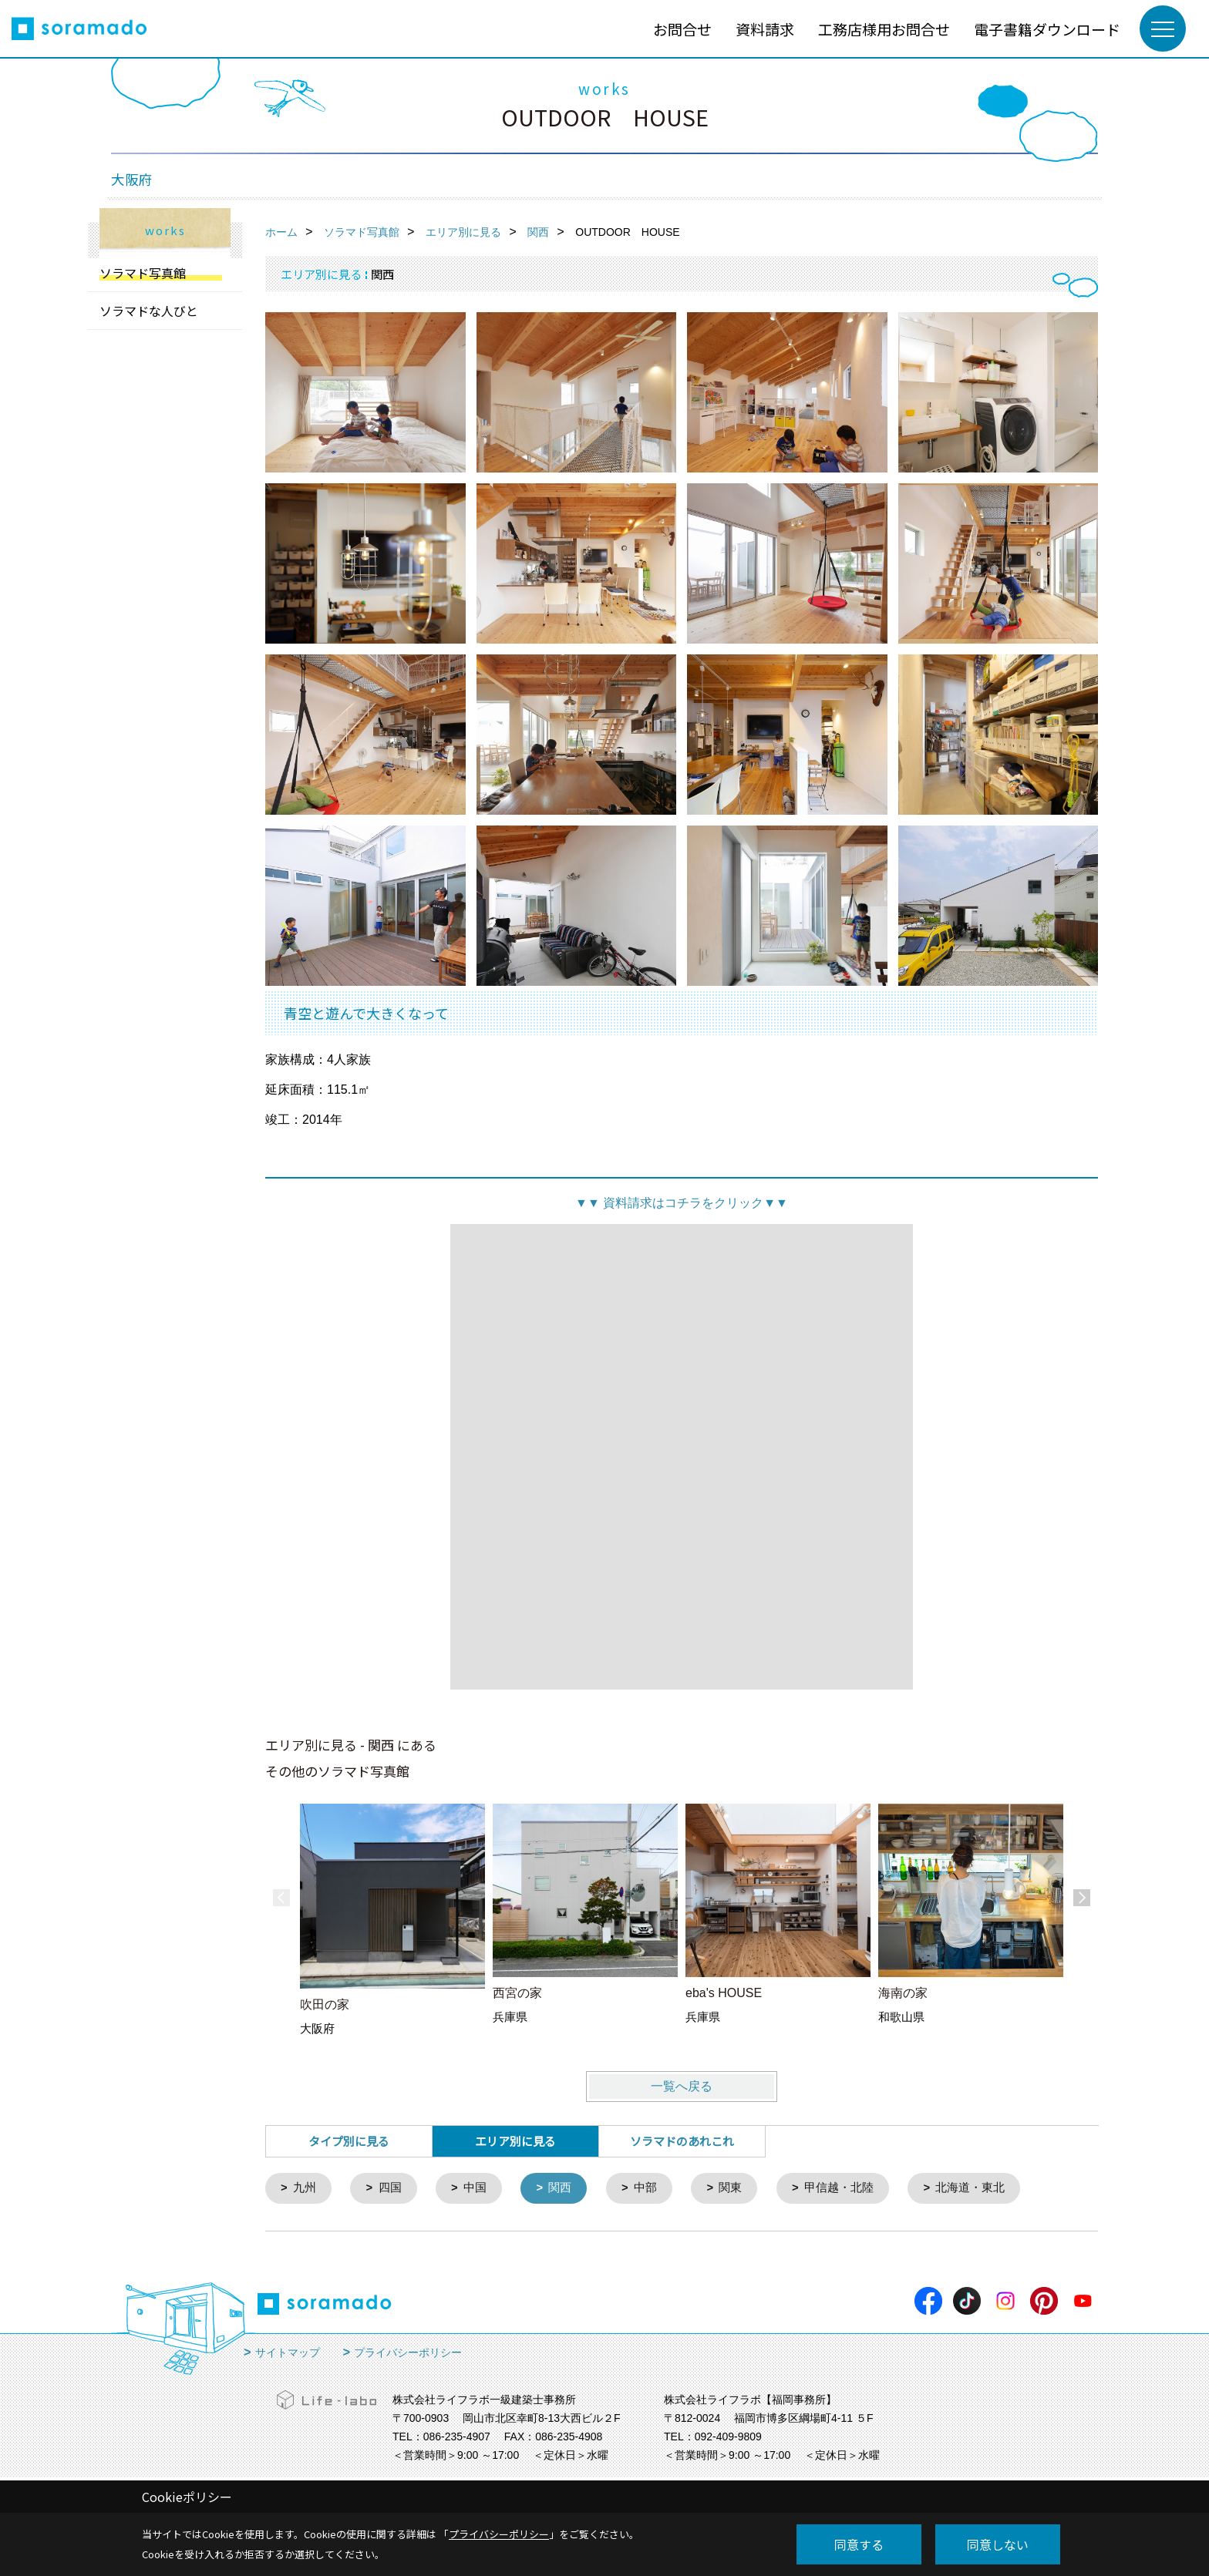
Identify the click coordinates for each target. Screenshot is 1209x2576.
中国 (475, 2188)
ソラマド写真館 (142, 273)
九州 (305, 2188)
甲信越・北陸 (841, 2188)
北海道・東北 (973, 2188)
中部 (646, 2188)
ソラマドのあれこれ (682, 2141)
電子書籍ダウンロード (1047, 28)
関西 (561, 2188)
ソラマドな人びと (148, 310)
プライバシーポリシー (408, 2353)
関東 (732, 2188)
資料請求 (765, 28)
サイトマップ (287, 2353)
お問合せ (682, 28)
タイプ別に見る (348, 2141)
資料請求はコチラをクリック (681, 1202)
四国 (390, 2188)
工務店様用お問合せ (884, 28)
